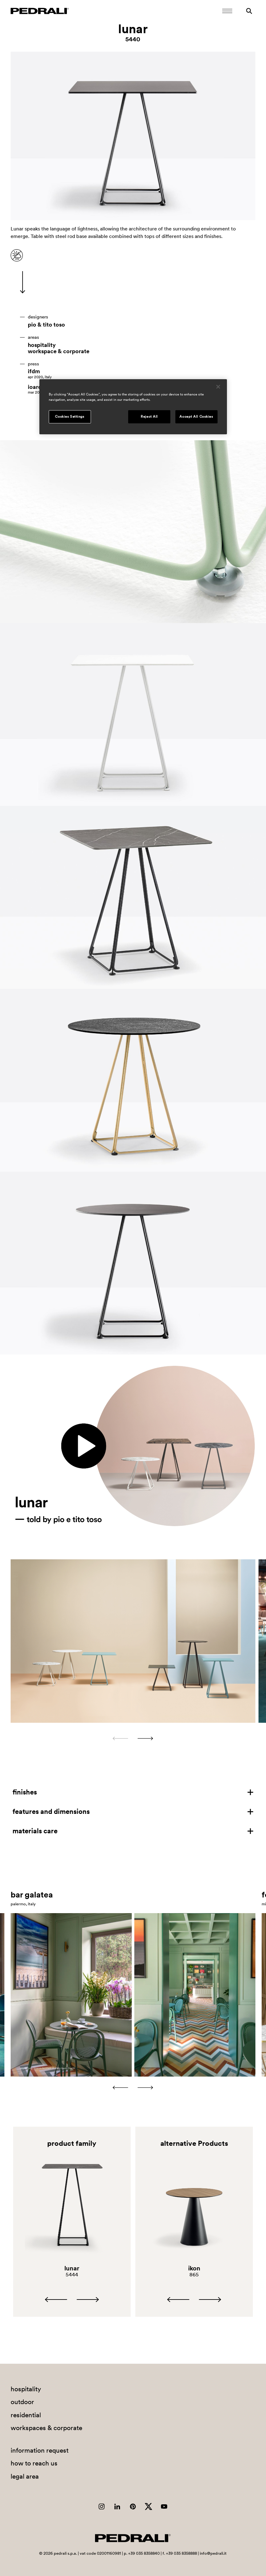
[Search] (249, 11)
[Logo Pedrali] (40, 11)
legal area (25, 2476)
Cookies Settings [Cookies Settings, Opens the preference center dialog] (69, 416)
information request (39, 2450)
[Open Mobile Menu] (227, 11)
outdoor (22, 2402)
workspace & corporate (58, 351)
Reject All (149, 416)
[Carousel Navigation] (133, 1738)
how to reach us (34, 2463)
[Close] (218, 387)
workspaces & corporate (46, 2428)
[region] (133, 406)
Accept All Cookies (196, 416)
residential (26, 2415)
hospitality (42, 345)
